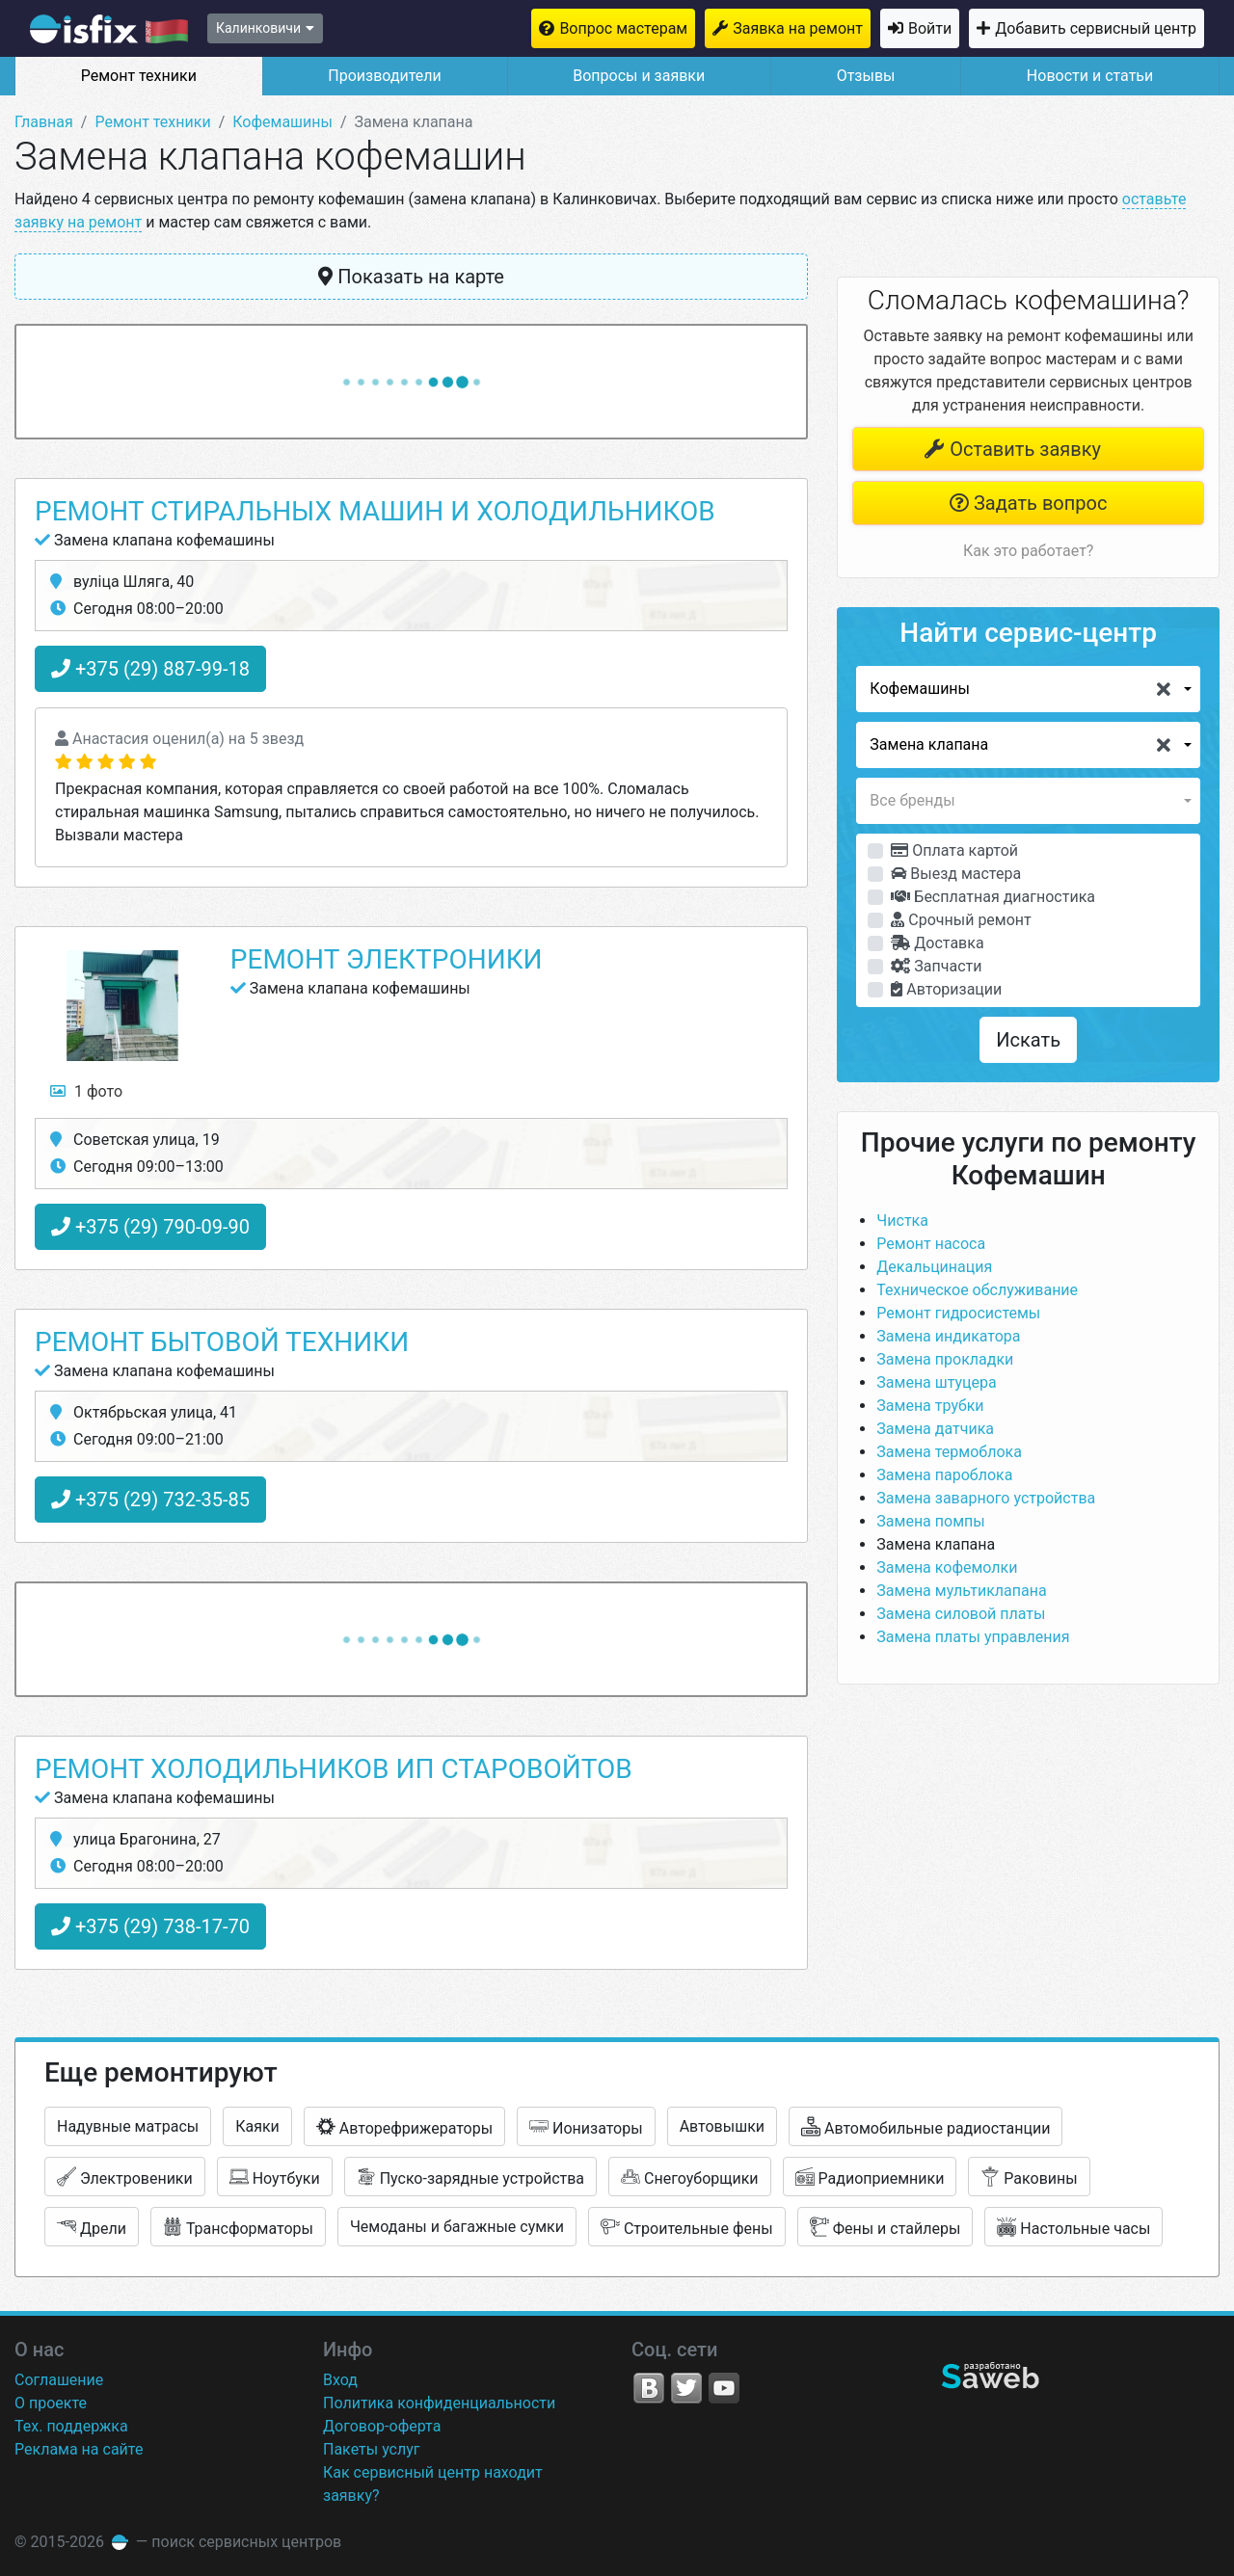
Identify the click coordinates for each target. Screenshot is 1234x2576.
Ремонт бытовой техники (222, 1342)
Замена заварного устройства (985, 1498)
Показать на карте (411, 276)
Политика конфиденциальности (439, 2403)
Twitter (686, 2388)
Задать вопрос (1028, 503)
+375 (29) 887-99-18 (150, 668)
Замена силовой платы (960, 1614)
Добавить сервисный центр (1095, 28)
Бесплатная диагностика (993, 897)
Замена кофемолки (946, 1567)
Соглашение (58, 2380)
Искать (1028, 1039)
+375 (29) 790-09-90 (150, 1226)
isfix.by (109, 28)
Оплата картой (954, 850)
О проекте (50, 2403)
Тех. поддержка (71, 2426)
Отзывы (866, 75)
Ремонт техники (139, 75)
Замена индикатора (948, 1336)
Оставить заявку (1012, 449)
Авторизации (946, 989)
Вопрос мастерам (623, 28)
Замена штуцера (936, 1382)
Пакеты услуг (371, 2449)
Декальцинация (934, 1267)
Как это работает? (1028, 551)
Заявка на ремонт (798, 28)
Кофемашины (282, 122)
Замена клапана (935, 1544)
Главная (43, 122)
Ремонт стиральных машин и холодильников (375, 511)
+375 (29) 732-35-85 (150, 1499)
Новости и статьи (1090, 75)
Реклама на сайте (78, 2449)
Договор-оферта (382, 2426)
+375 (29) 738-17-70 (150, 1926)
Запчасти (936, 966)
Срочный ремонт (961, 920)
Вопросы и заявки (639, 75)
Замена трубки (929, 1405)
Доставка (937, 943)
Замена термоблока (949, 1452)
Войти (930, 28)
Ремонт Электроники (386, 959)
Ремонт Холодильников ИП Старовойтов (333, 1769)
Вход (340, 2380)
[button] (1028, 689)
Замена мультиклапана (961, 1590)
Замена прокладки (944, 1359)
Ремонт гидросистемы (958, 1313)
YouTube (724, 2388)
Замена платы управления (972, 1637)
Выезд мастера (956, 873)
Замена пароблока (944, 1475)
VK (648, 2388)
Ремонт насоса (930, 1244)
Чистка (902, 1220)
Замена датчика (935, 1429)
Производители (385, 75)
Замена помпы (930, 1521)
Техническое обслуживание (977, 1290)
